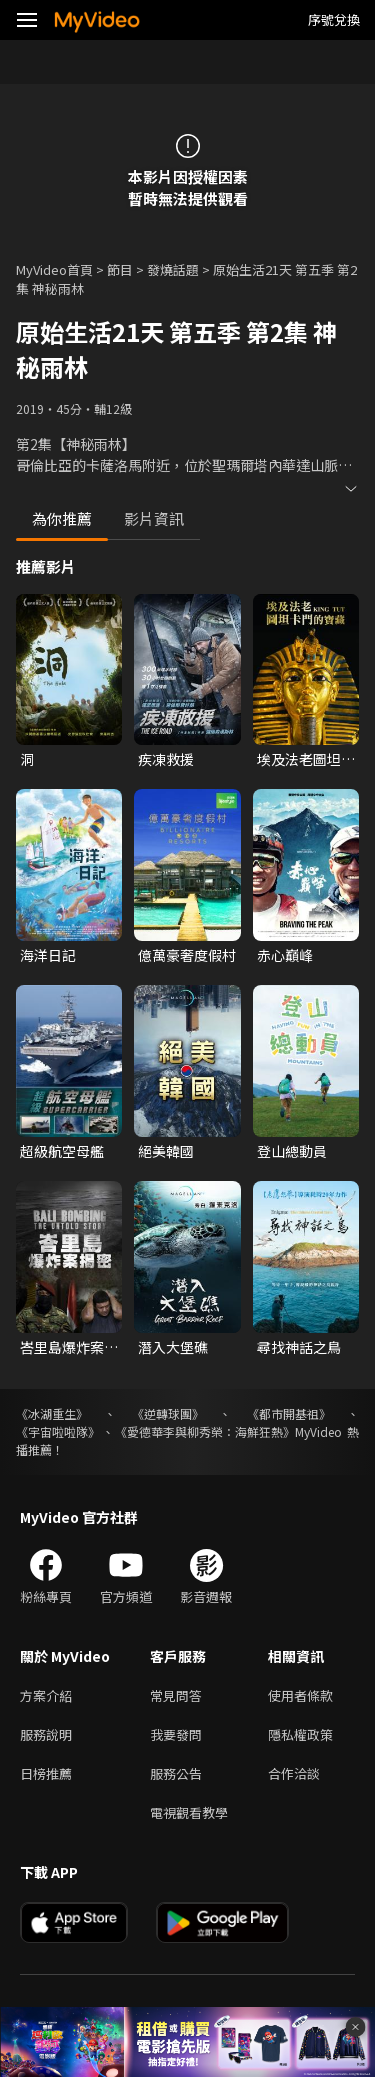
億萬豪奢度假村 (187, 955)
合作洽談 (294, 1773)
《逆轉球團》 (168, 1413)
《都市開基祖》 (289, 1413)
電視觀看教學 (189, 1812)
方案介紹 (46, 1695)
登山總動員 (292, 1151)
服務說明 (46, 1734)
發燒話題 (173, 269)
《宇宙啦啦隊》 (58, 1431)
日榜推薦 (46, 1773)
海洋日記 (48, 955)
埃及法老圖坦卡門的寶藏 (306, 759)
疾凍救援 (166, 759)
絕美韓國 (166, 1151)
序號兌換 (334, 19)
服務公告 (176, 1773)
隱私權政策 (300, 1734)
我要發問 (176, 1734)
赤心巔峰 (285, 955)
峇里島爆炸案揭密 (69, 1347)
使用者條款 (300, 1695)
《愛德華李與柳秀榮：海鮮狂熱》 (205, 1431)
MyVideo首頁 (54, 269)
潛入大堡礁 (173, 1347)
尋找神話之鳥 (299, 1347)
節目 (120, 269)
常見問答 (176, 1695)
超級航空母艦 (62, 1151)
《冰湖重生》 (52, 1413)
